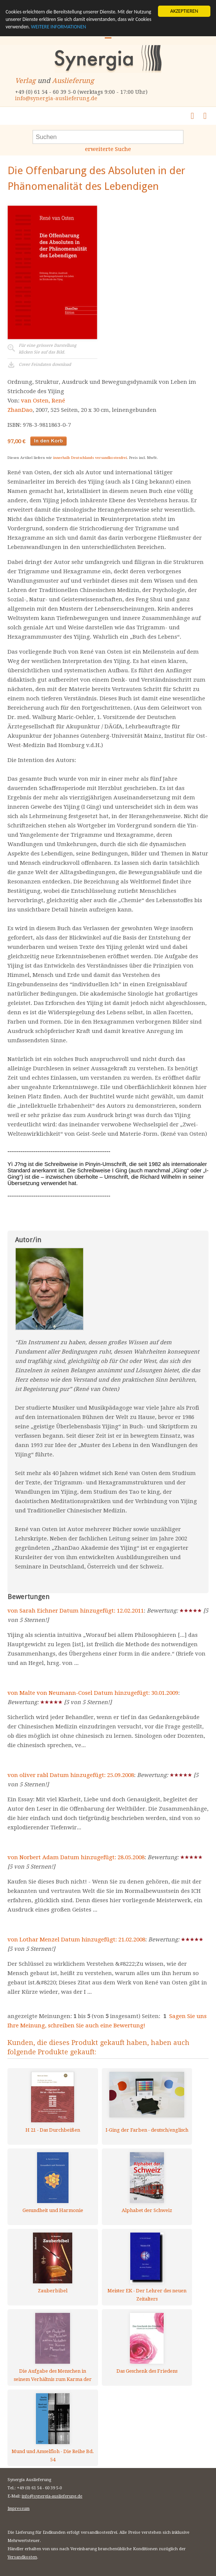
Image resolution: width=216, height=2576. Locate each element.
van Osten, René (43, 400)
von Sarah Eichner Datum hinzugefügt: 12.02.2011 (75, 1610)
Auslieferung (73, 80)
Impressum (18, 2508)
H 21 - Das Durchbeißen (52, 2130)
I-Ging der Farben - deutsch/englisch (147, 2130)
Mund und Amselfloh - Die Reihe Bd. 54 (53, 2455)
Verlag (25, 80)
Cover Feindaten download (45, 364)
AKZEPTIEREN (184, 11)
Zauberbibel (52, 2290)
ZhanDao (20, 410)
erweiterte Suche (108, 149)
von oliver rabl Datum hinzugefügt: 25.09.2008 (70, 1775)
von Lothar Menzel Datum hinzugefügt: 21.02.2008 (76, 1939)
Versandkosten (22, 2557)
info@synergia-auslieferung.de (56, 98)
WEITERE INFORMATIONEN (59, 27)
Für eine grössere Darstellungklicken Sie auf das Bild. (47, 349)
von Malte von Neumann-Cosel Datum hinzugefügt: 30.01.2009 (92, 1693)
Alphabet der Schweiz (147, 2210)
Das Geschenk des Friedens (146, 2371)
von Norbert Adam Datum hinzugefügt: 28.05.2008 (75, 1857)
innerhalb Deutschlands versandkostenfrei (90, 458)
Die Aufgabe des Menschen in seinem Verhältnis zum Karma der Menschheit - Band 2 (53, 2375)
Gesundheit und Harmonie (52, 2210)
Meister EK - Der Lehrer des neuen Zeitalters (146, 2295)
